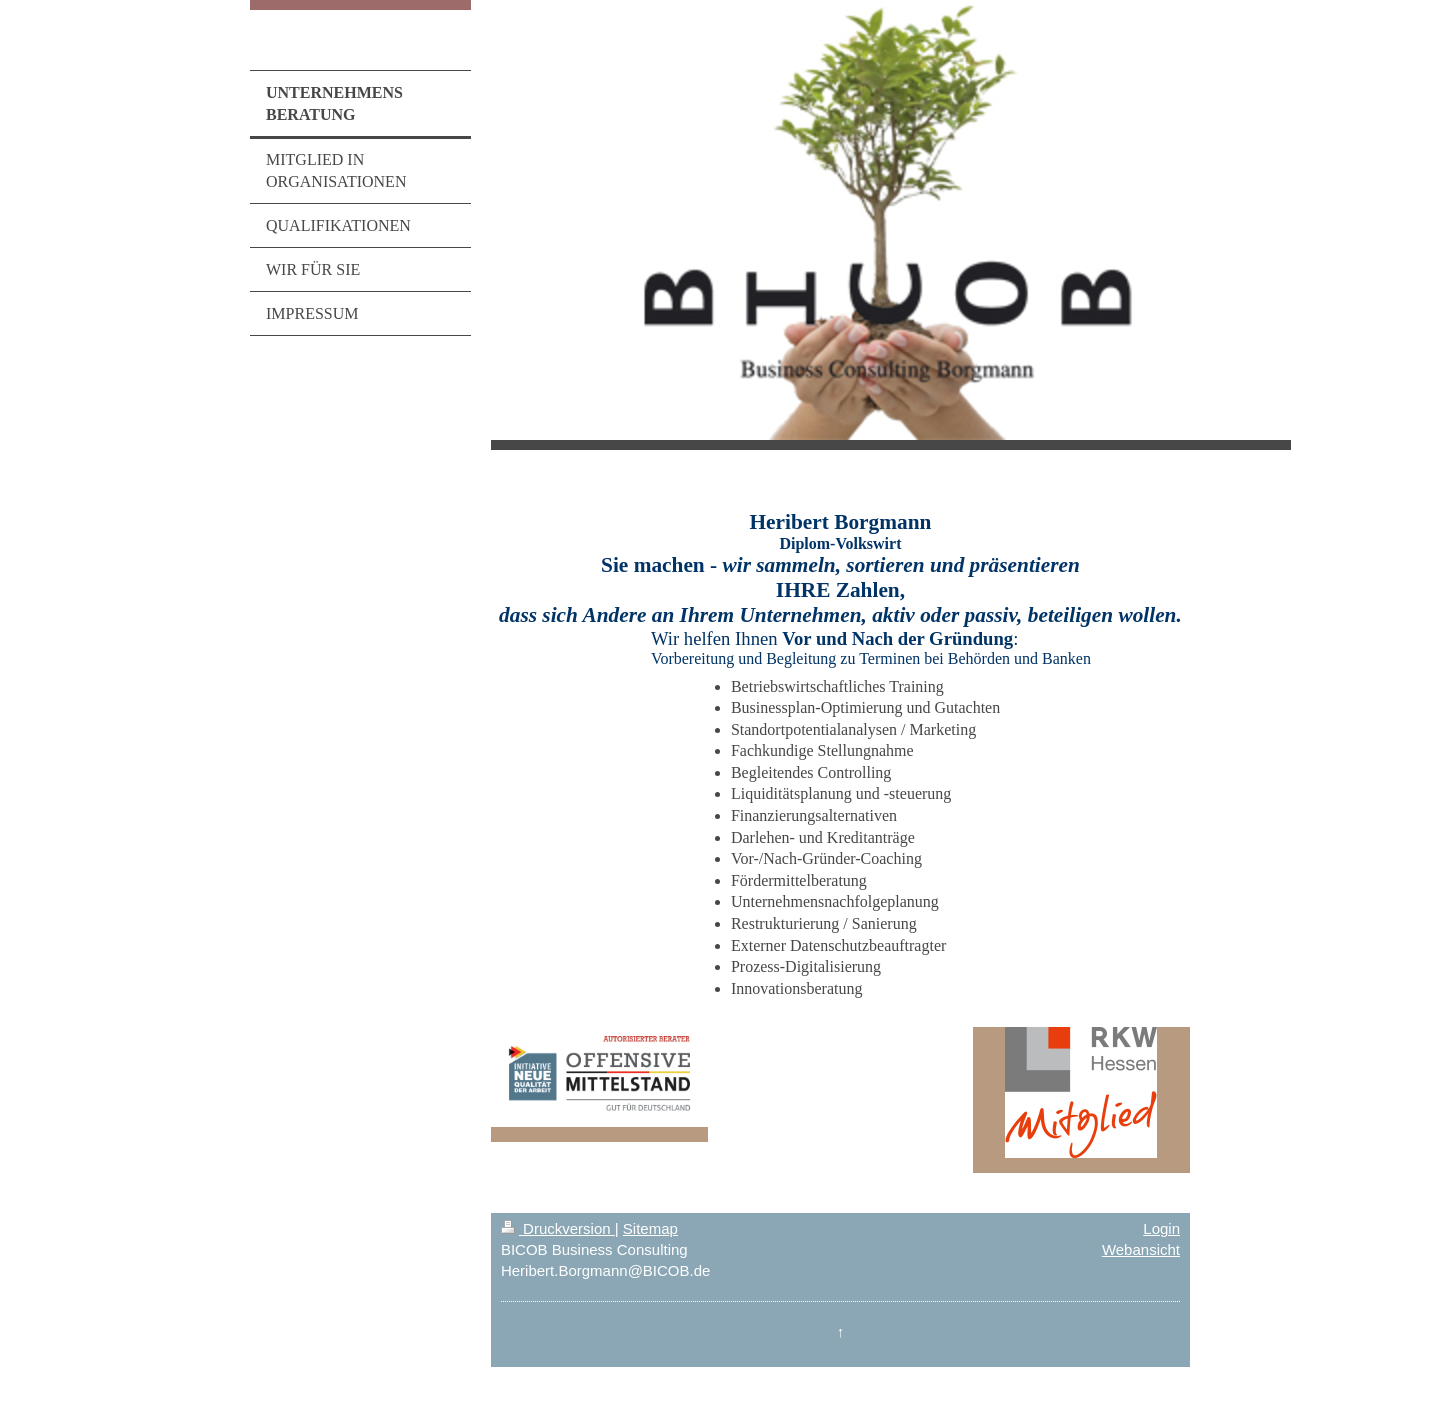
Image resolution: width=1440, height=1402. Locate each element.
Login (1161, 1228)
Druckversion (558, 1228)
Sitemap (650, 1228)
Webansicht (1141, 1249)
